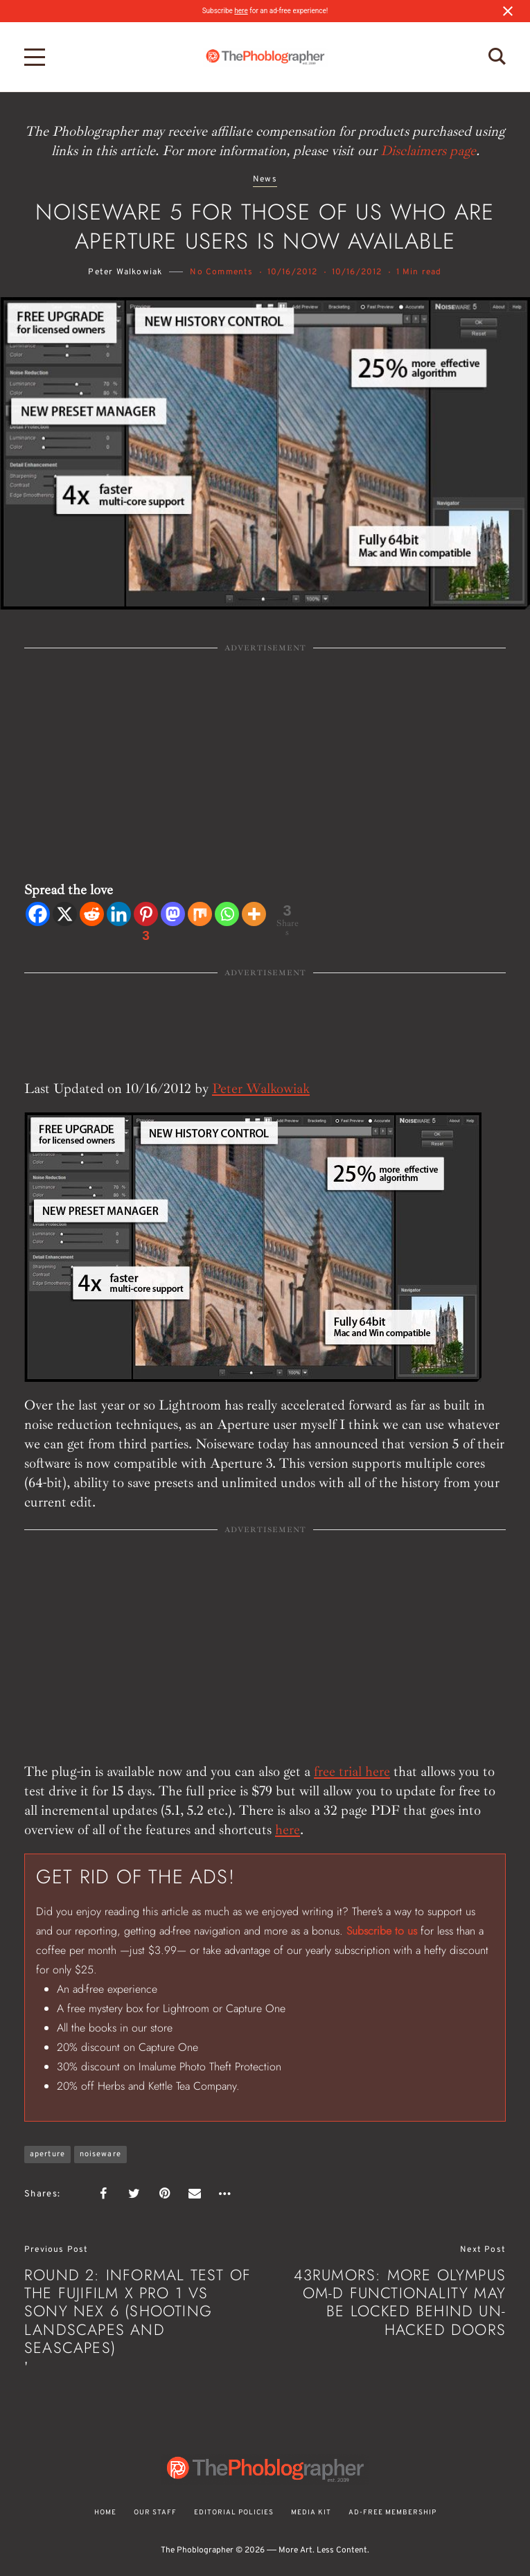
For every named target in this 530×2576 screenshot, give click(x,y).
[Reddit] (92, 914)
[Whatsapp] (227, 914)
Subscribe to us (381, 1931)
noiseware (100, 2154)
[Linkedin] (119, 914)
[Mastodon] (173, 914)
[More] (254, 914)
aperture (47, 2154)
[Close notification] (508, 11)
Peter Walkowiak (125, 272)
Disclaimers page (428, 150)
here (240, 11)
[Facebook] (38, 914)
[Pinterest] (146, 923)
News (265, 180)
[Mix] (200, 914)
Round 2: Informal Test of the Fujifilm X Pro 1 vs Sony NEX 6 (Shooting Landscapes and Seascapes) (137, 2311)
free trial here (352, 1771)
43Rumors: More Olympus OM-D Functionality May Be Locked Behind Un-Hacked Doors (400, 2302)
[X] (65, 914)
